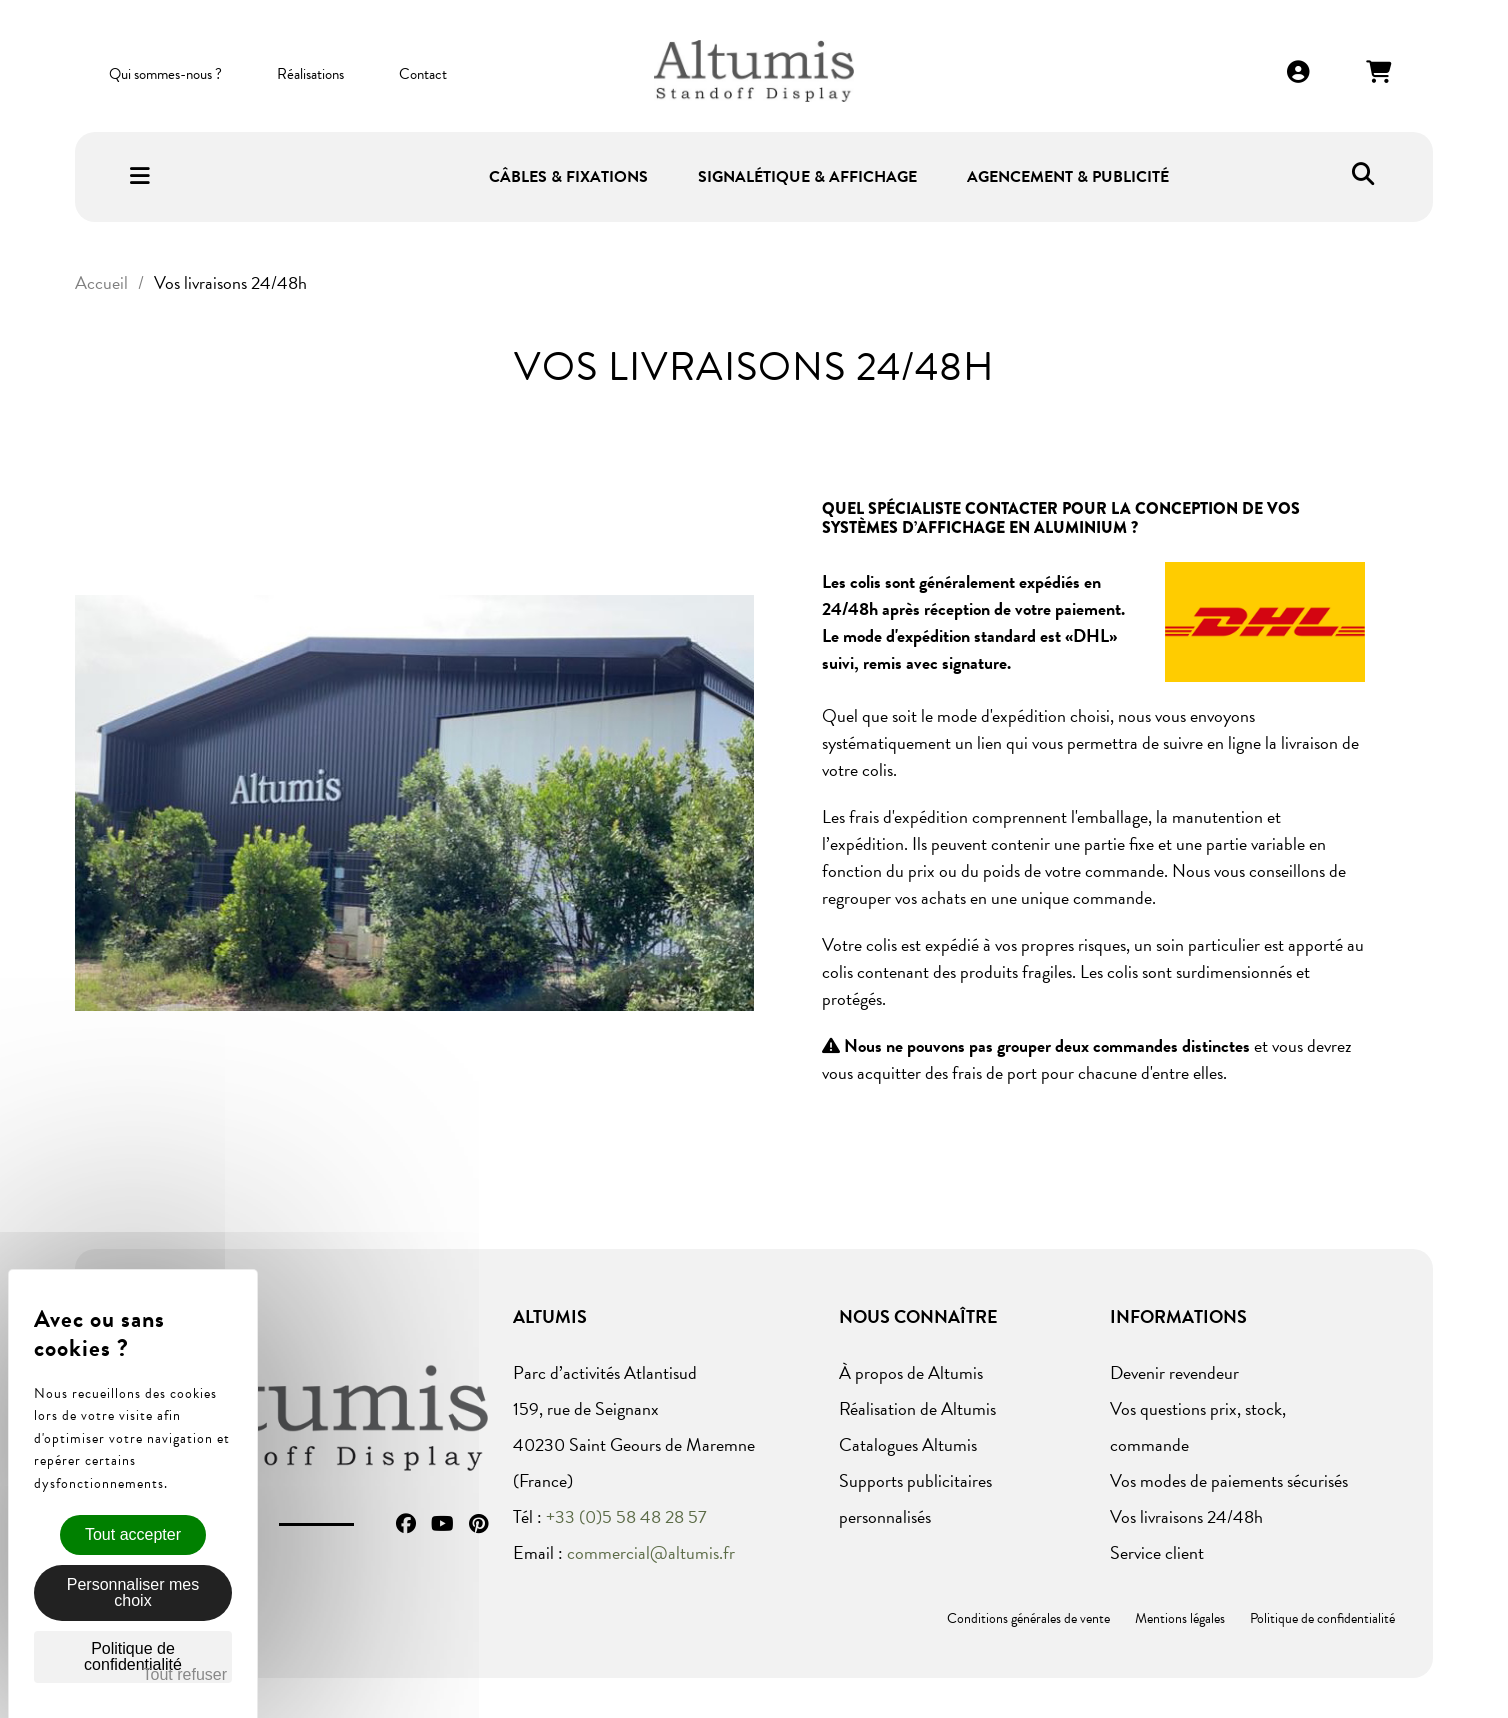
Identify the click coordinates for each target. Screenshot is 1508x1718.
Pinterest (478, 1524)
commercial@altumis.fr (651, 1552)
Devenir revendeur (1174, 1372)
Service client (1157, 1552)
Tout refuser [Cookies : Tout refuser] (185, 1674)
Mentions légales (1180, 1618)
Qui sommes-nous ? (165, 74)
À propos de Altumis (911, 1372)
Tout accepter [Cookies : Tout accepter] (133, 1534)
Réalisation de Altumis (917, 1408)
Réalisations (310, 74)
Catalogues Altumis (908, 1444)
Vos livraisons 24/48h (1186, 1516)
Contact (423, 74)
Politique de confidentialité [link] (133, 1656)
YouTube (442, 1524)
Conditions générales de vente (1028, 1618)
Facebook (406, 1524)
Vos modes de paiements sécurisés (1229, 1480)
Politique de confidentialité (1322, 1618)
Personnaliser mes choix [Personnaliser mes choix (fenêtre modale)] (133, 1592)
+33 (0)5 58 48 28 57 (626, 1516)
